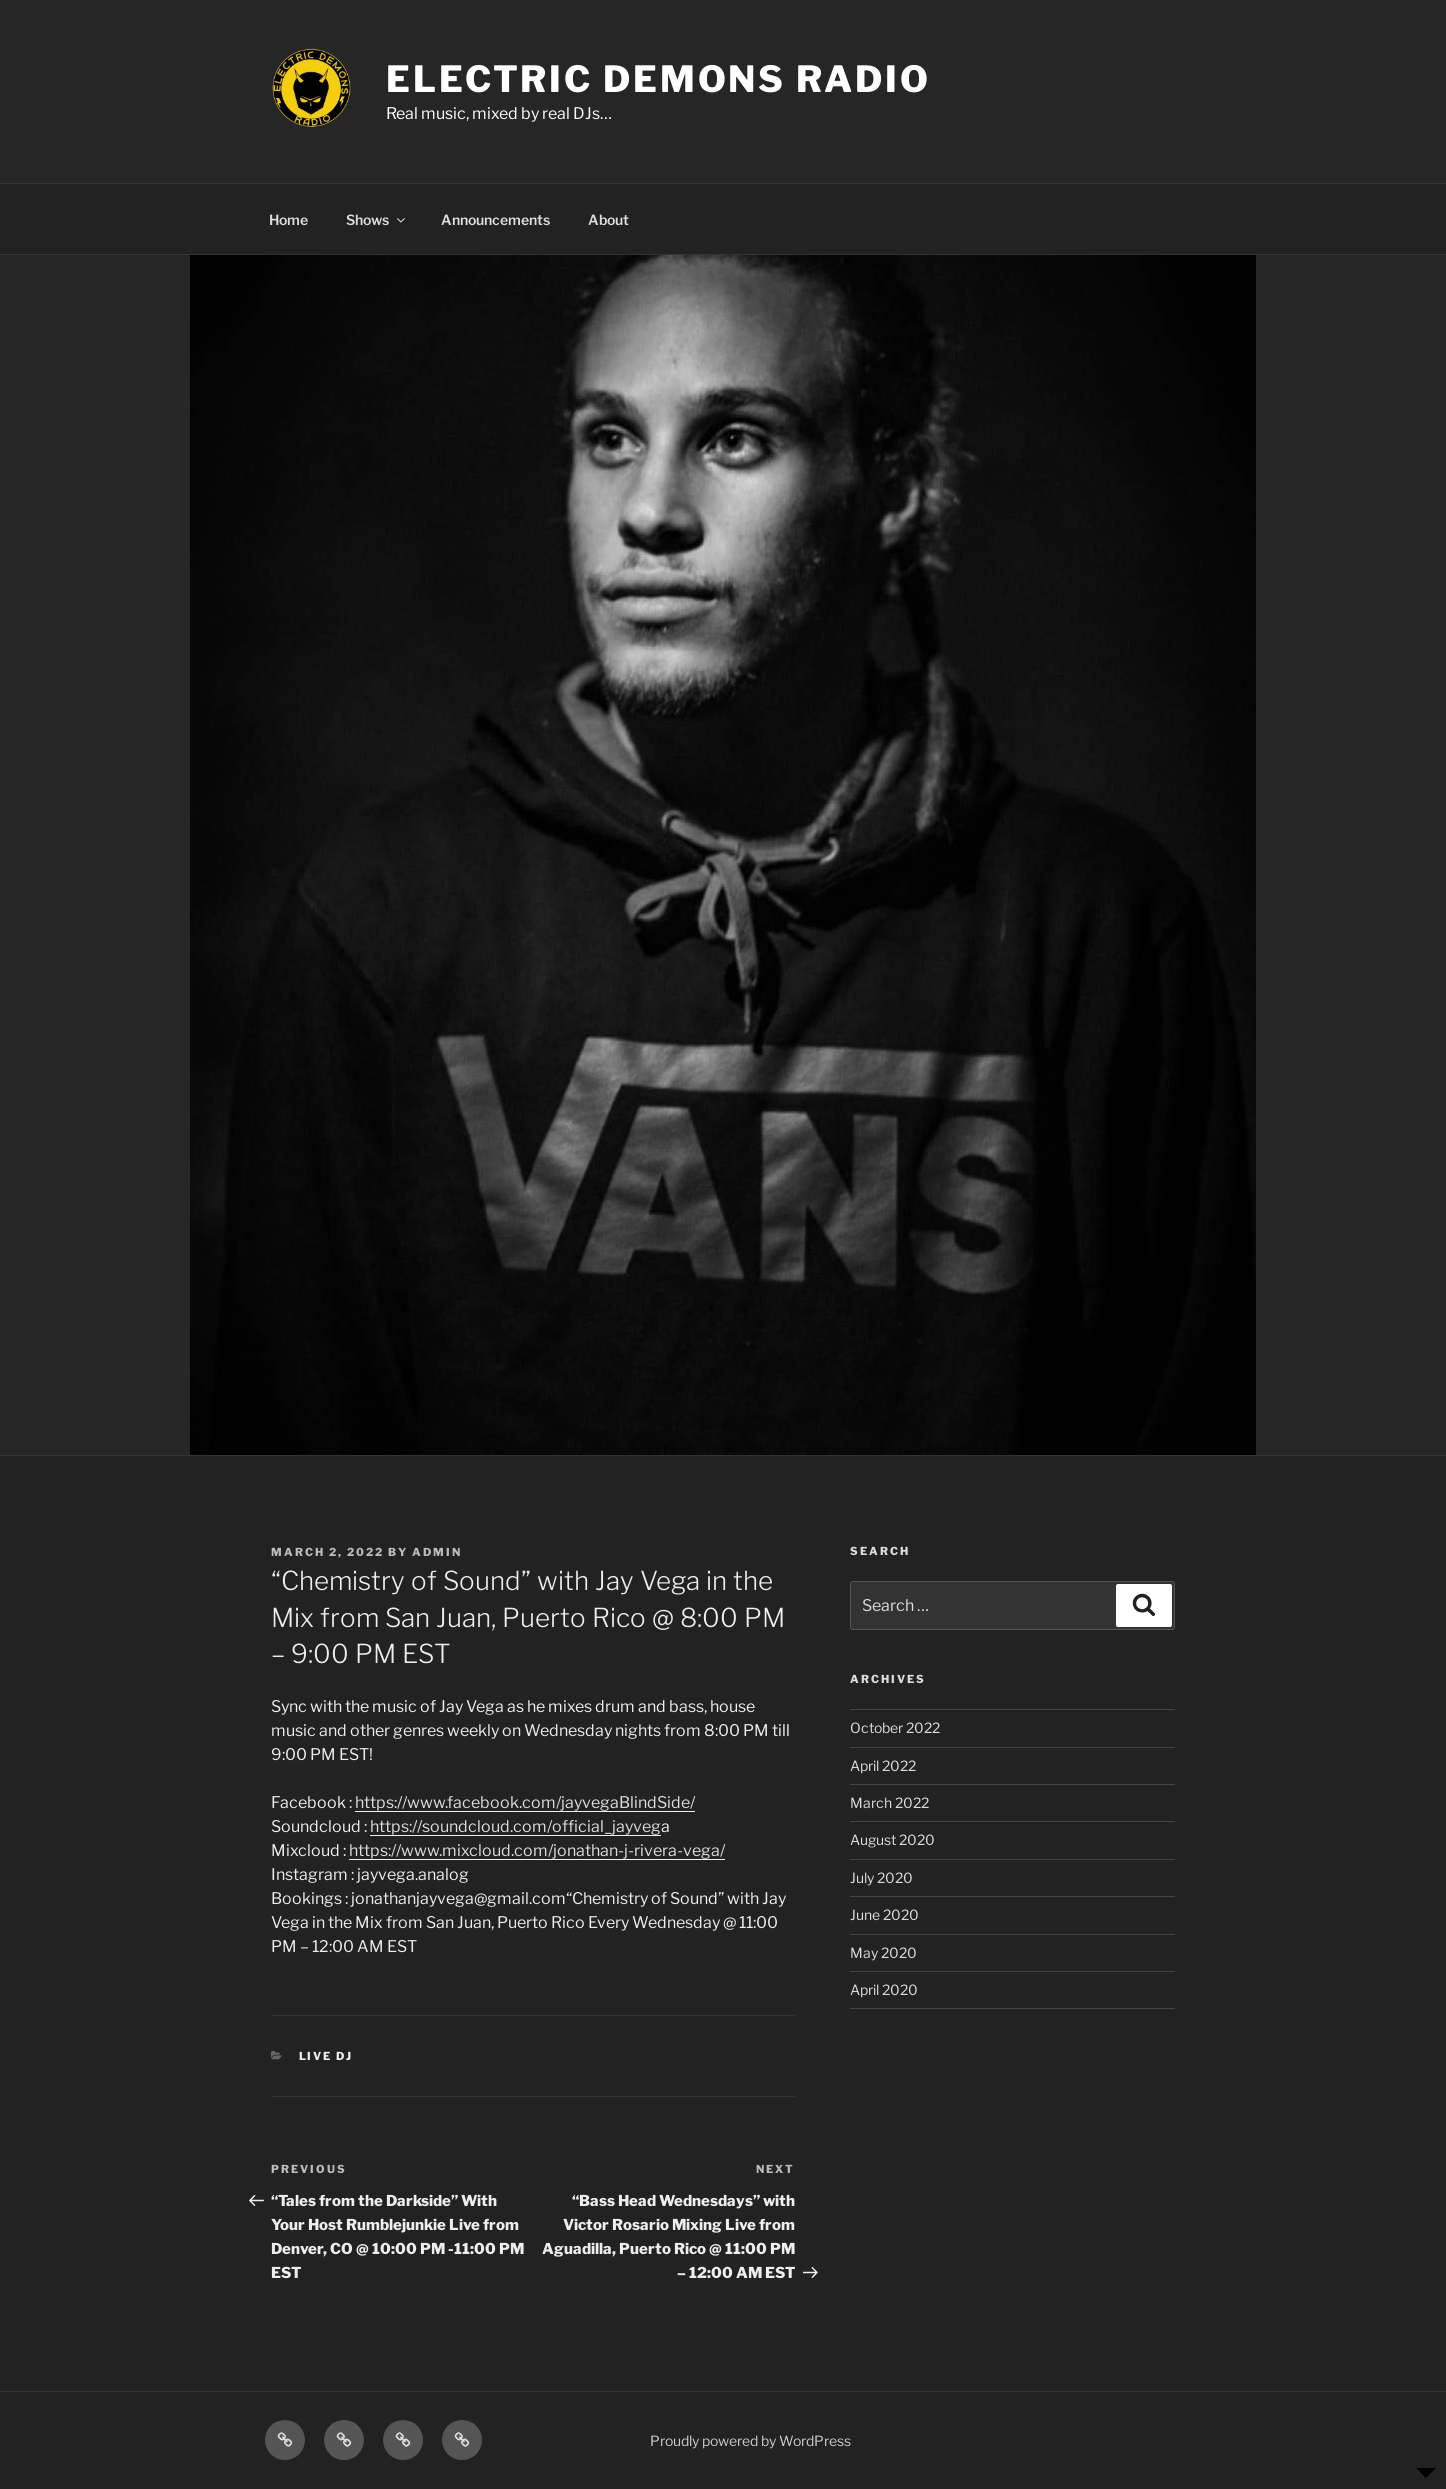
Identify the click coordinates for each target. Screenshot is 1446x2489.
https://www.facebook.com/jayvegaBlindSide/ (525, 1802)
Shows (377, 219)
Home (288, 219)
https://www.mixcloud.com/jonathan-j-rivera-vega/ (537, 1850)
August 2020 (892, 1839)
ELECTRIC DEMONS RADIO (658, 79)
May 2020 (883, 1952)
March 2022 (889, 1802)
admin (437, 1552)
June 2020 (884, 1914)
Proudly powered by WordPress (750, 2440)
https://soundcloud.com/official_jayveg (515, 1826)
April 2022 (883, 1765)
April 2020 (884, 1989)
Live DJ (326, 2056)
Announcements (495, 219)
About (608, 219)
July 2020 (881, 1877)
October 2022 (895, 1727)
